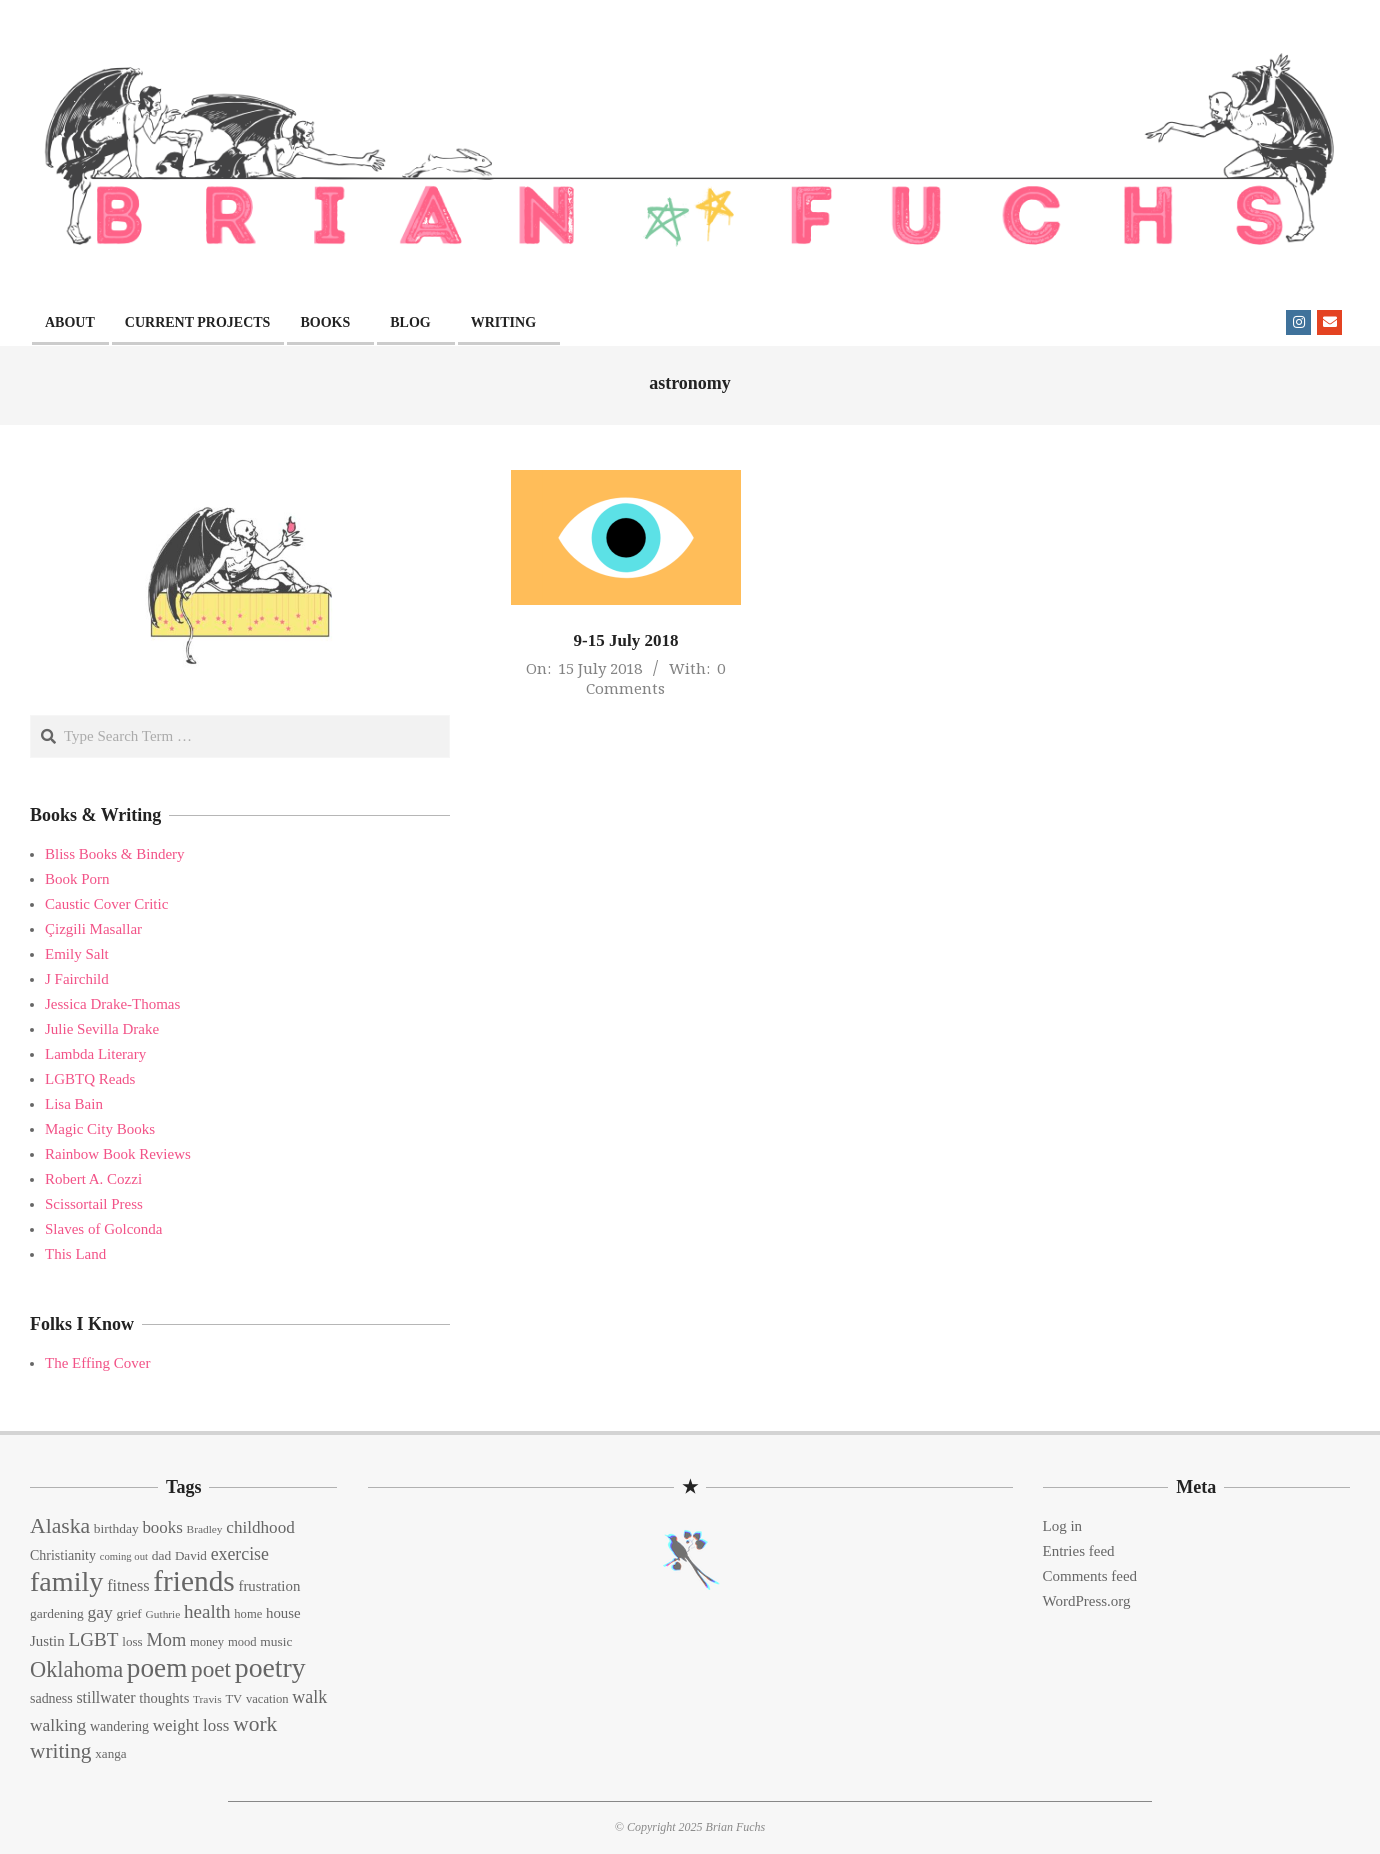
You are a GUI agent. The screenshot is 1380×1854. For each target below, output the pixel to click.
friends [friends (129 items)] (193, 1581)
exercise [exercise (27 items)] (240, 1554)
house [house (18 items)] (283, 1613)
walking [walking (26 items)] (58, 1725)
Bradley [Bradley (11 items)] (205, 1529)
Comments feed (1090, 1576)
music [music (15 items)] (276, 1641)
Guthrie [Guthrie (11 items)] (163, 1614)
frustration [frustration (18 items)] (269, 1586)
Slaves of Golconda (103, 1229)
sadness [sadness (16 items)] (51, 1698)
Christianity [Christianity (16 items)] (63, 1555)
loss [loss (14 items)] (132, 1641)
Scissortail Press (94, 1204)
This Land (75, 1254)
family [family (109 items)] (66, 1581)
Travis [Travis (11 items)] (207, 1699)
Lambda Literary (95, 1054)
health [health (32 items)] (207, 1611)
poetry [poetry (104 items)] (270, 1667)
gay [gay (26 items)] (99, 1612)
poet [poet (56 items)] (211, 1669)
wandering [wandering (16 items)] (119, 1726)
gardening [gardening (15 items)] (57, 1613)
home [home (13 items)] (248, 1614)
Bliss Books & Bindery (115, 854)
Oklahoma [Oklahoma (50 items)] (76, 1669)
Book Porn (77, 879)
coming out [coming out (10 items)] (124, 1556)
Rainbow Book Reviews (118, 1154)
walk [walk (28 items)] (309, 1697)
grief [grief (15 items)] (128, 1613)
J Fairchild (77, 979)
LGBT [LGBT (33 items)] (93, 1639)
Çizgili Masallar (93, 929)
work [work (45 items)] (255, 1724)
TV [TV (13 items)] (233, 1699)
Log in (1063, 1526)
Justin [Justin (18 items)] (47, 1641)
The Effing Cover (98, 1363)
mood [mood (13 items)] (242, 1642)
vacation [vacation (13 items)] (267, 1699)
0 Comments (655, 678)
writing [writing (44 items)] (61, 1751)
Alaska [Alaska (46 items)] (60, 1526)
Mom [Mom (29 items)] (166, 1640)
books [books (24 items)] (162, 1527)
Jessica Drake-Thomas (112, 1004)
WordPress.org (1087, 1601)
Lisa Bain (74, 1104)
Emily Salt (77, 954)
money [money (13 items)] (207, 1642)
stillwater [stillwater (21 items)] (105, 1697)
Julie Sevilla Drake (102, 1029)
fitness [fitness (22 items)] (128, 1586)
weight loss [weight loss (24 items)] (191, 1725)
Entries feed (1079, 1551)
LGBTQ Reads (90, 1079)
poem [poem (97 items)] (157, 1668)
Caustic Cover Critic (106, 904)
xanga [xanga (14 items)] (110, 1753)
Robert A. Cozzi (93, 1179)
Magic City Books (100, 1129)
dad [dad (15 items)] (161, 1555)
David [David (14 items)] (191, 1555)
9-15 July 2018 (626, 640)
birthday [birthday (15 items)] (116, 1528)
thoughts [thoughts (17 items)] (164, 1698)
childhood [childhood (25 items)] (260, 1527)
